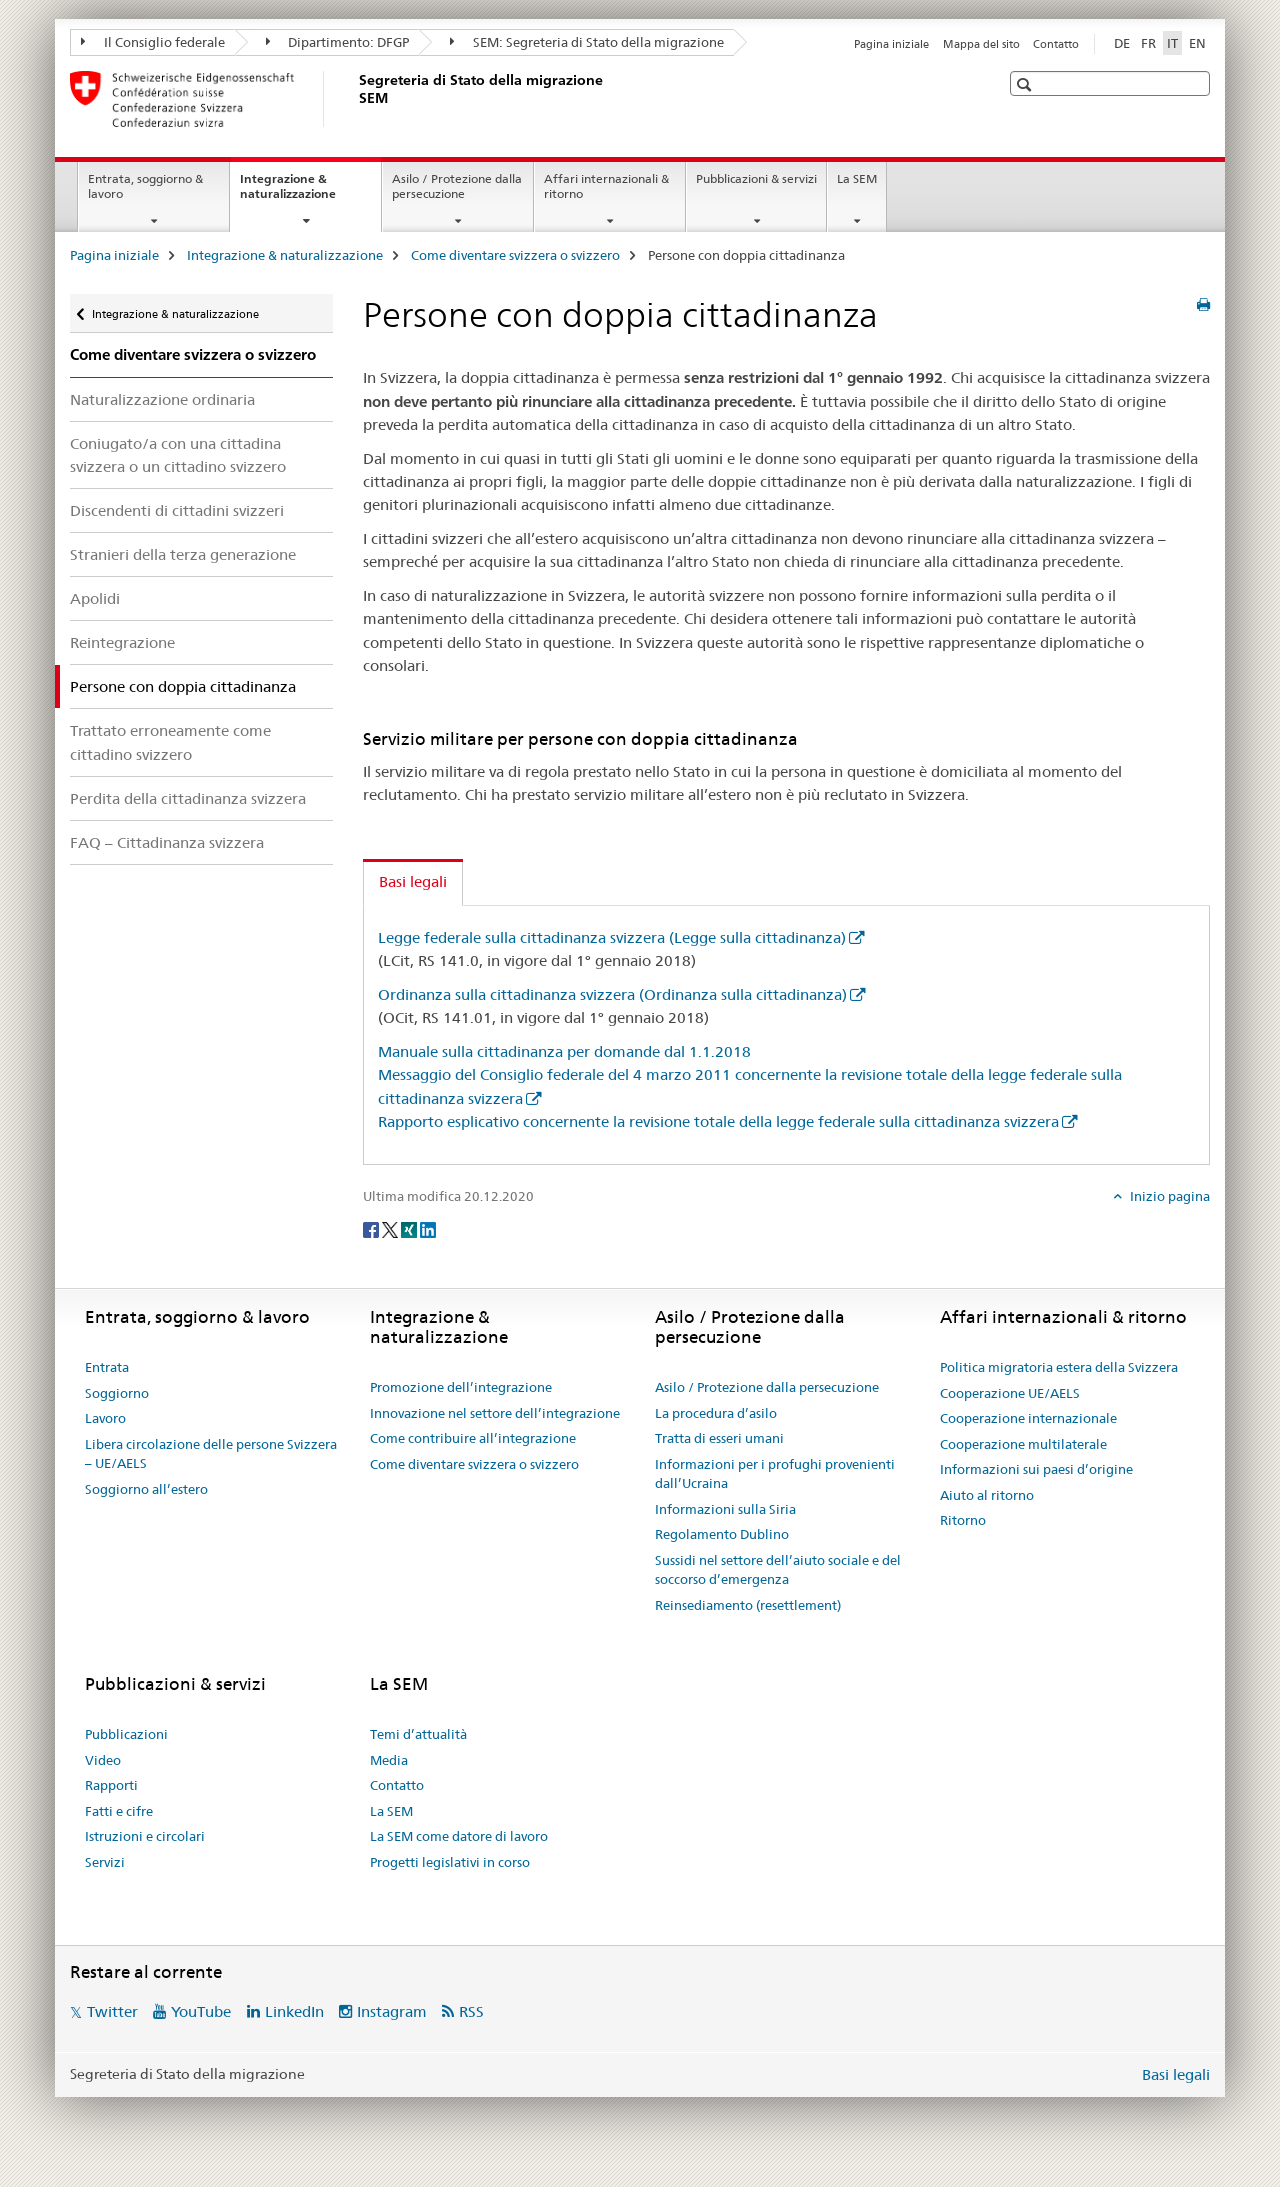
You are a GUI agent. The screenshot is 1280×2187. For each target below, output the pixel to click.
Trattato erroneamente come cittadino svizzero (170, 742)
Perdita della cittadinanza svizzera (188, 798)
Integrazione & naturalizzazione (309, 193)
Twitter (112, 2011)
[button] (1026, 84)
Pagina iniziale (891, 44)
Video (103, 1760)
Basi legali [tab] (413, 881)
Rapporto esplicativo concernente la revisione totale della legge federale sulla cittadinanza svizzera (718, 1121)
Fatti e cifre (119, 1811)
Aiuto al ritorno (987, 1495)
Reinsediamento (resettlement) (748, 1605)
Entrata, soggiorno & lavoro (145, 186)
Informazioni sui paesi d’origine (1036, 1469)
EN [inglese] (1197, 43)
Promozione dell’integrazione (461, 1387)
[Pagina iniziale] (355, 99)
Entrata (107, 1367)
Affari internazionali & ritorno (606, 186)
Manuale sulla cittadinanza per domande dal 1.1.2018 (564, 1051)
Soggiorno (117, 1393)
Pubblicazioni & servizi (756, 178)
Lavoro (105, 1418)
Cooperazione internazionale (1028, 1418)
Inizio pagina (1168, 1196)
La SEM (857, 178)
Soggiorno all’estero (146, 1489)
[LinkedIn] (428, 1229)
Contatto (1056, 44)
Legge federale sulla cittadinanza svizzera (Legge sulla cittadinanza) (612, 937)
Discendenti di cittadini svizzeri (177, 510)
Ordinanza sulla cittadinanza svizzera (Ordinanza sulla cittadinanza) (612, 994)
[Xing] (410, 1229)
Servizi (105, 1862)
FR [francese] (1148, 43)
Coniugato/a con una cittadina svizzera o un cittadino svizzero (178, 455)
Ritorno (963, 1520)
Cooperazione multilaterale (1023, 1444)
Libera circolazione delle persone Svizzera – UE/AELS (211, 1454)
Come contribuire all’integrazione (473, 1438)
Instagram (392, 2011)
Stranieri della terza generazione (183, 554)
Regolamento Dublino (722, 1534)
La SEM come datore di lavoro (459, 1836)
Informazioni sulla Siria (725, 1509)
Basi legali (1176, 2074)
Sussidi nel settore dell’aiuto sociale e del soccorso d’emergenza (778, 1570)
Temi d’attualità (418, 1734)
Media (389, 1760)
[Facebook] (372, 1229)
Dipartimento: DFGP (338, 42)
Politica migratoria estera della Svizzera (1059, 1367)
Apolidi (95, 598)
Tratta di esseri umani (719, 1438)
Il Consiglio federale (153, 42)
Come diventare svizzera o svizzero (515, 255)
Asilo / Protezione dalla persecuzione (457, 186)
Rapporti (111, 1785)
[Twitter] (391, 1229)
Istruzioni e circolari (145, 1836)
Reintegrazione (122, 642)
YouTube (201, 2011)
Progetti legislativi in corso (450, 1862)
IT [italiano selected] (1172, 43)
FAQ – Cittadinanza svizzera (167, 842)
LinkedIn (294, 2011)
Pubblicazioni (126, 1734)
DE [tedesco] (1122, 43)
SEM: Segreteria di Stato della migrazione (587, 42)
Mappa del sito (981, 44)
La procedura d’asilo (716, 1413)
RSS (471, 2011)
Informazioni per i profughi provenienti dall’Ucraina (775, 1474)
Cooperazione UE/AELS (1010, 1393)
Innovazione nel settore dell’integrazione (495, 1413)
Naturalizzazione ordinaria (162, 399)
